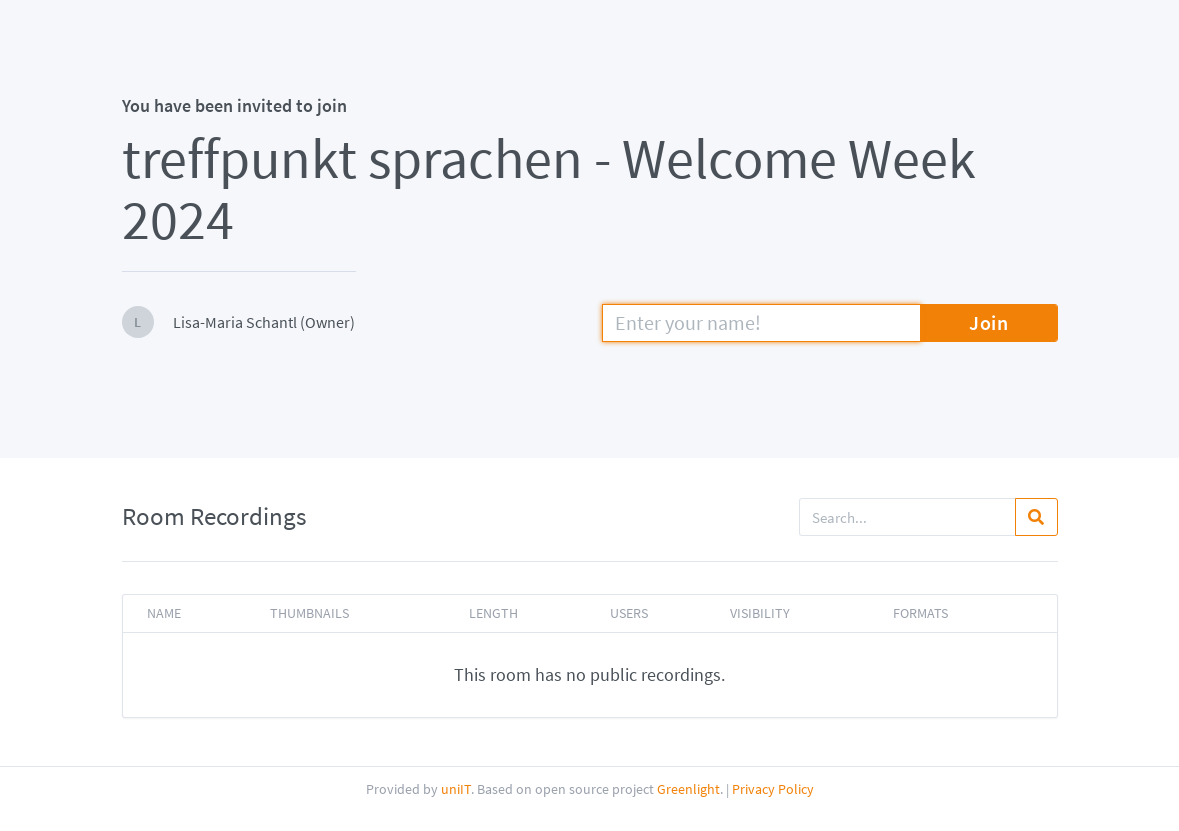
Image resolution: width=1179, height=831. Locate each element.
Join (988, 322)
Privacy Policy (773, 789)
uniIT (456, 789)
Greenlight (688, 789)
